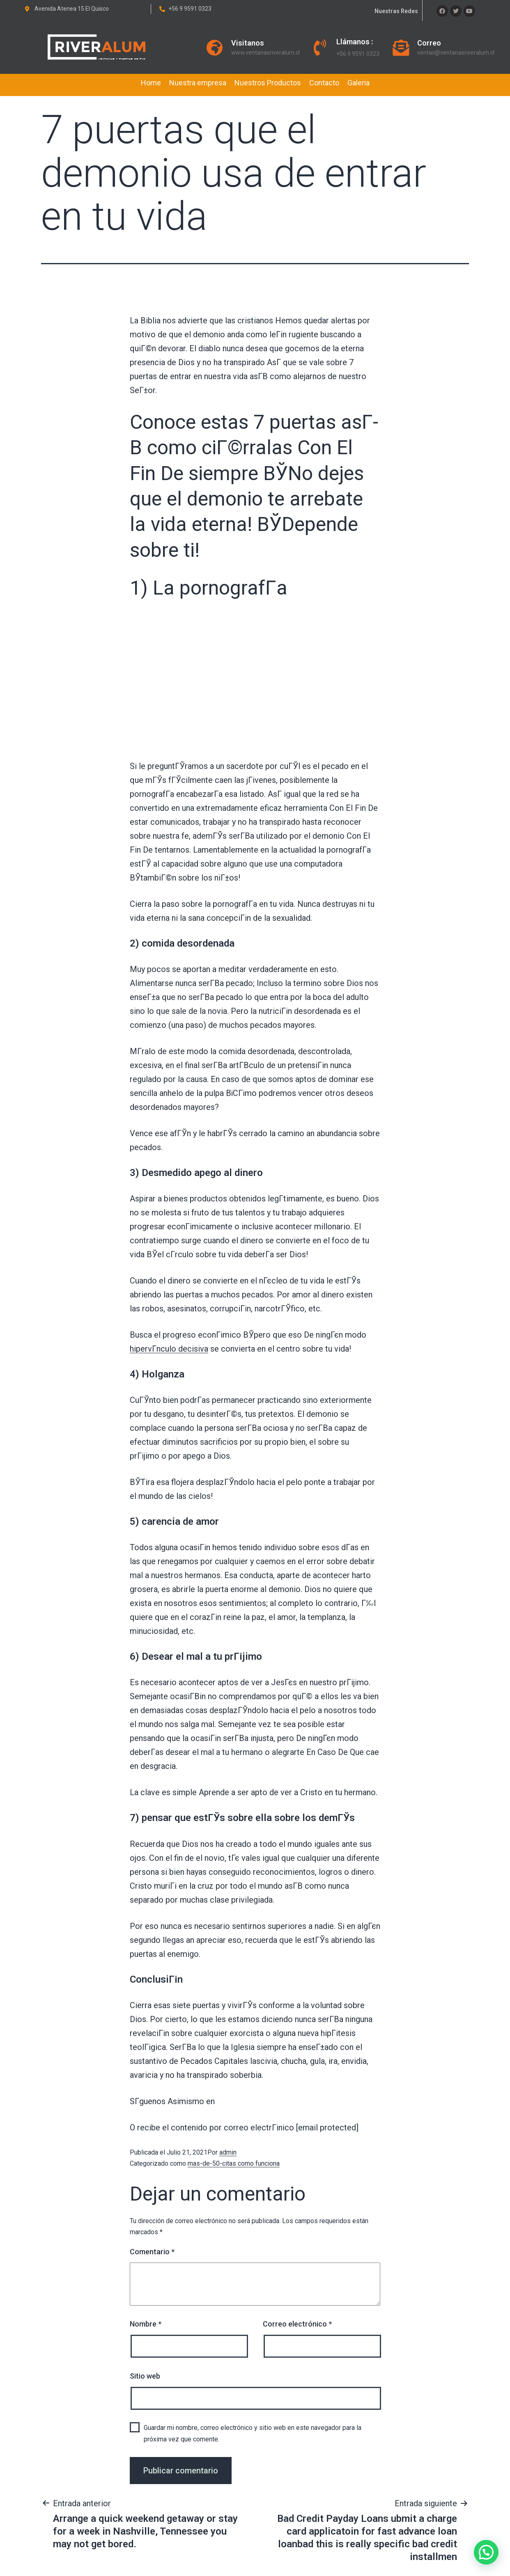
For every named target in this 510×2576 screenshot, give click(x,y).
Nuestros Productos (267, 82)
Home (151, 82)
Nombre (145, 2324)
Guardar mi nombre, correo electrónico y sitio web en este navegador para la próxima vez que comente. (252, 2433)
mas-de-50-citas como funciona (234, 2163)
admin (228, 2152)
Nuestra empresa (197, 82)
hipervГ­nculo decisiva (169, 1349)
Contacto (324, 82)
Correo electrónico (297, 2324)
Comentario (152, 2251)
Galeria (358, 82)
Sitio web (145, 2376)
